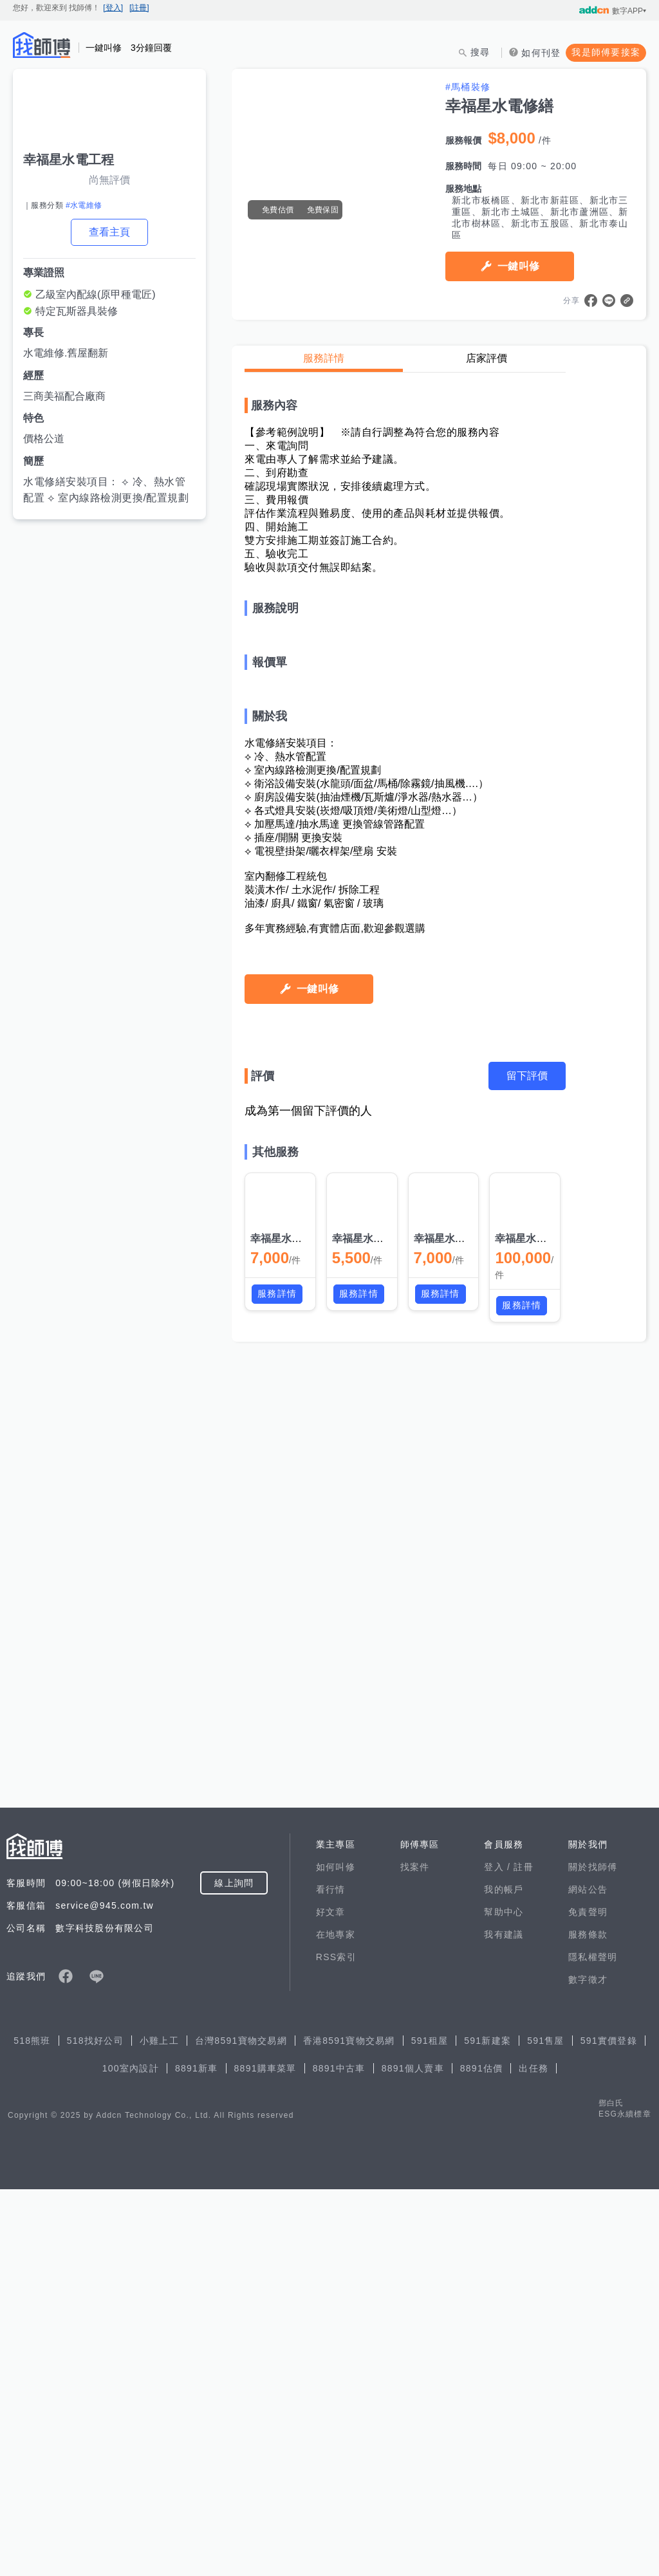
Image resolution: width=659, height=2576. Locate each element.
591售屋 (545, 2427)
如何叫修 (335, 2253)
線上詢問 (234, 2270)
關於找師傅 (592, 2253)
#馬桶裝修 (467, 87)
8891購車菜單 (265, 2455)
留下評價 (527, 1889)
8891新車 (196, 2455)
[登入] (113, 7)
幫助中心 (503, 2298)
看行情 (331, 2276)
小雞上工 (159, 2427)
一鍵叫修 (518, 266)
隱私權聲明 (592, 2344)
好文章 (331, 2298)
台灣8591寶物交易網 (241, 2427)
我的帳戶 (503, 2276)
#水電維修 (84, 205)
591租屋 (430, 2427)
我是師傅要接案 (605, 52)
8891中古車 (339, 2455)
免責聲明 (588, 2298)
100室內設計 (130, 2455)
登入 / (499, 2253)
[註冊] (139, 7)
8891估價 (481, 2455)
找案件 (415, 2253)
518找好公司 (95, 2427)
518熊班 (32, 2427)
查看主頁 (109, 232)
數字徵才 (588, 2366)
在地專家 (335, 2321)
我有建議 (503, 2321)
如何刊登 (541, 53)
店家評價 (486, 358)
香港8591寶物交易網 (349, 2427)
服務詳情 (323, 358)
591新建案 (487, 2427)
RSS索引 (336, 2344)
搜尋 (480, 52)
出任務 (533, 2455)
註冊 (524, 2253)
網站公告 (588, 2276)
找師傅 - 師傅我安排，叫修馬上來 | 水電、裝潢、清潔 (42, 45)
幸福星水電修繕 (286, 2052)
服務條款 (588, 2321)
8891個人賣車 (413, 2455)
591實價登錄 (608, 2427)
